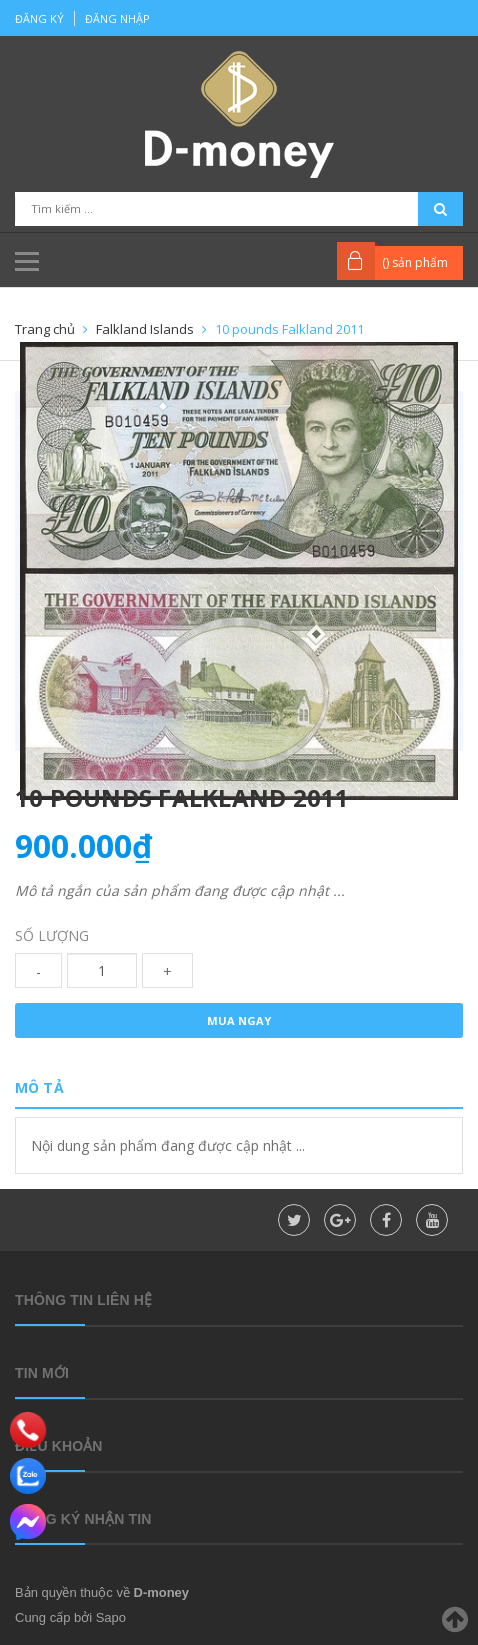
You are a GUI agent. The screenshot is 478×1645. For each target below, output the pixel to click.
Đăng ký (39, 18)
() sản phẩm (415, 262)
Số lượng (52, 935)
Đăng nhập (117, 18)
